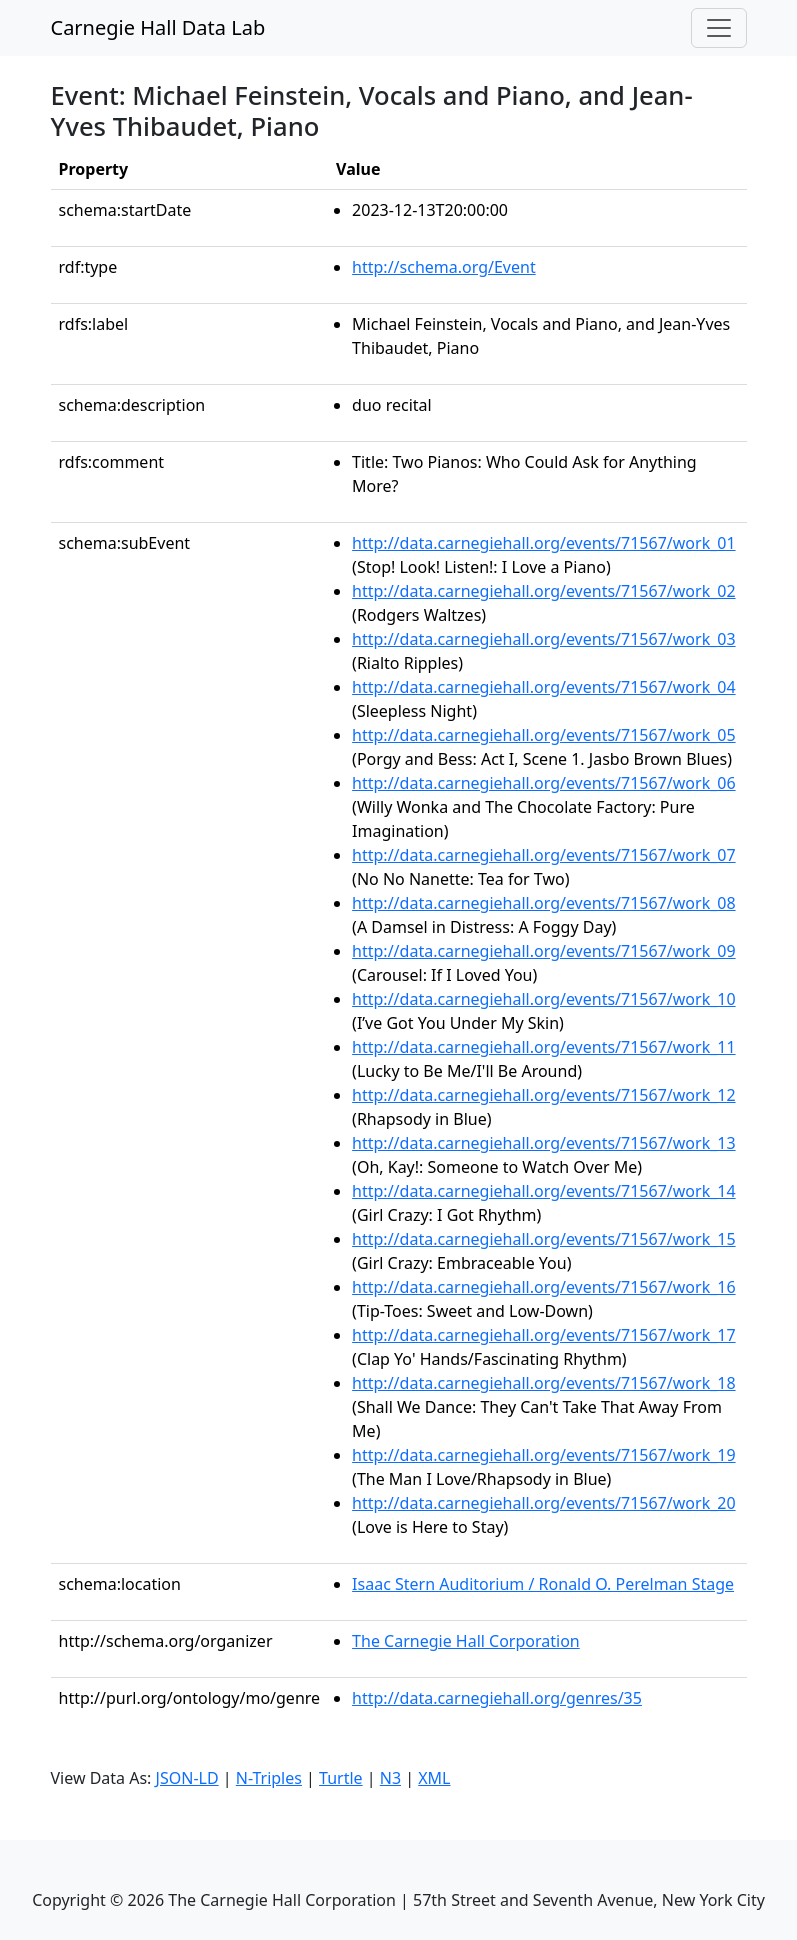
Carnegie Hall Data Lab (158, 27)
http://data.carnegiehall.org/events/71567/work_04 (544, 687)
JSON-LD (187, 1778)
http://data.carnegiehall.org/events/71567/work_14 (544, 1191)
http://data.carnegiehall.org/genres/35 (497, 1698)
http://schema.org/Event (444, 267)
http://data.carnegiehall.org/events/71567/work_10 (544, 999)
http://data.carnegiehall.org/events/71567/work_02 (544, 591)
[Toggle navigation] (719, 28)
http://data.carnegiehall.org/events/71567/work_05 (544, 735)
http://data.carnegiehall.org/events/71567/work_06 (544, 783)
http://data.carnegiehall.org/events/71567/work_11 (544, 1047)
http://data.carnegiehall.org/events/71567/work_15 (544, 1239)
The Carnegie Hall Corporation (466, 1641)
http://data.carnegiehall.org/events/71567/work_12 (544, 1095)
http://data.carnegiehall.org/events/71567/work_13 (544, 1143)
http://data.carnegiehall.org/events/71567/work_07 (544, 855)
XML (434, 1778)
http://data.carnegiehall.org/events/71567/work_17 (544, 1335)
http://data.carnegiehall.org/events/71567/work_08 (544, 903)
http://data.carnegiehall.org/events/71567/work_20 (544, 1503)
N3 (390, 1778)
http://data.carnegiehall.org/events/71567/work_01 (544, 543)
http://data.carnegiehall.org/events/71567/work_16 (544, 1287)
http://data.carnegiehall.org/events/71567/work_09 (544, 951)
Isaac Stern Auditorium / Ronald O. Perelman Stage (543, 1584)
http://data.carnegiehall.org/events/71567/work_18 (544, 1383)
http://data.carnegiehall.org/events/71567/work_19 (544, 1455)
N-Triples (269, 1778)
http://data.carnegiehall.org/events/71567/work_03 (544, 639)
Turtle (341, 1778)
